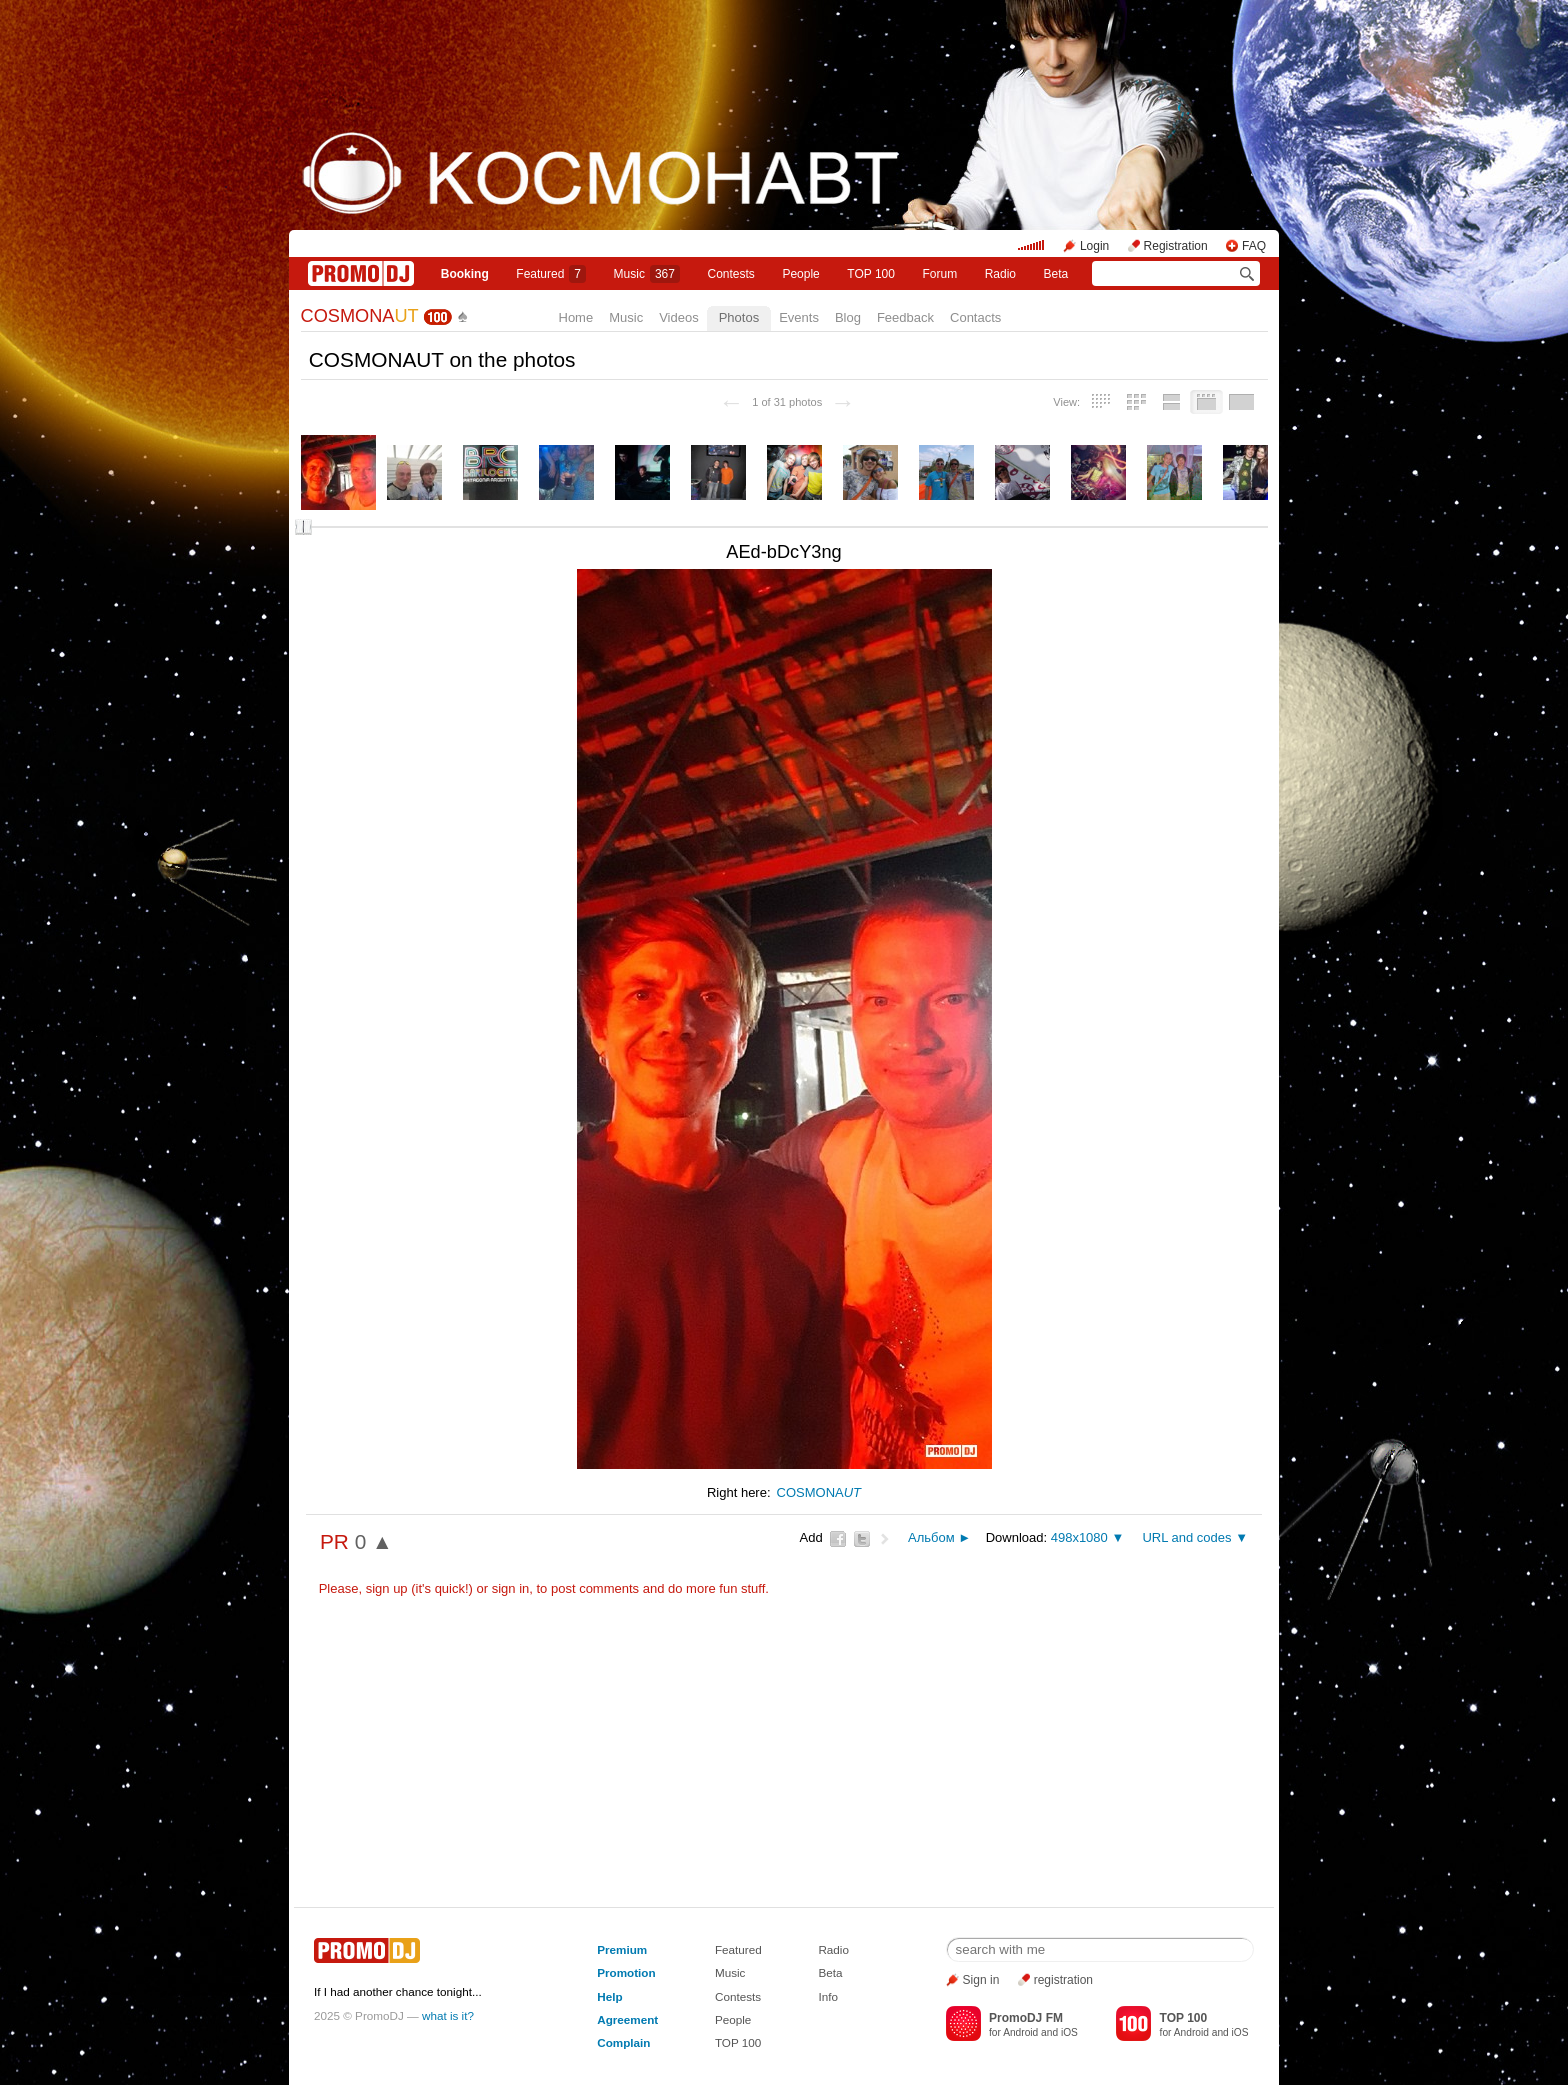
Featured (551, 274)
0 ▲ (374, 1541)
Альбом (931, 1537)
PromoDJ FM (1026, 2018)
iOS (1069, 2032)
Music (647, 274)
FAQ (1254, 246)
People (800, 274)
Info (828, 1996)
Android (1020, 2032)
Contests (738, 1996)
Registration (1176, 246)
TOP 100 (871, 274)
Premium (622, 1949)
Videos (679, 317)
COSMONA (360, 316)
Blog (848, 317)
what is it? (448, 2015)
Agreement (627, 2019)
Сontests (731, 274)
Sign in (981, 1980)
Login (1094, 246)
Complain (623, 2042)
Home (576, 317)
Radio (1000, 274)
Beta (1056, 274)
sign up (387, 1588)
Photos (739, 317)
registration (1063, 1980)
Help (609, 1996)
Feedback (905, 317)
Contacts (975, 317)
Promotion (626, 1972)
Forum (939, 274)
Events (799, 317)
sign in (511, 1588)
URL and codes (1186, 1537)
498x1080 (1079, 1537)
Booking (465, 274)
